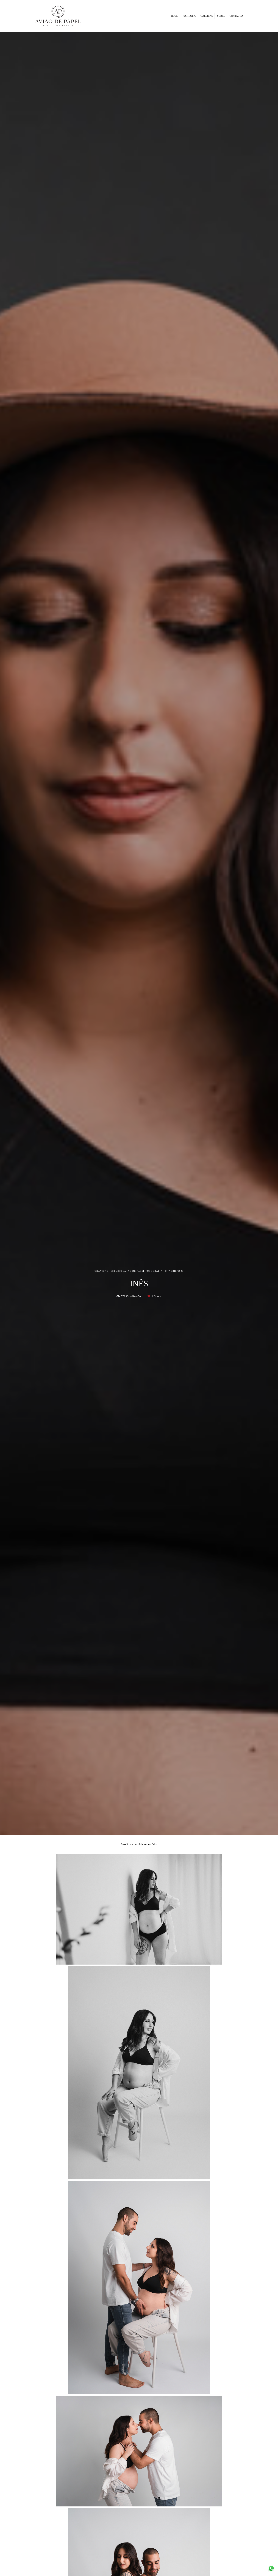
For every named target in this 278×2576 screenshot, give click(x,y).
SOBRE (221, 16)
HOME (174, 16)
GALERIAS (207, 16)
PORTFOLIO (189, 16)
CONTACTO (236, 16)
